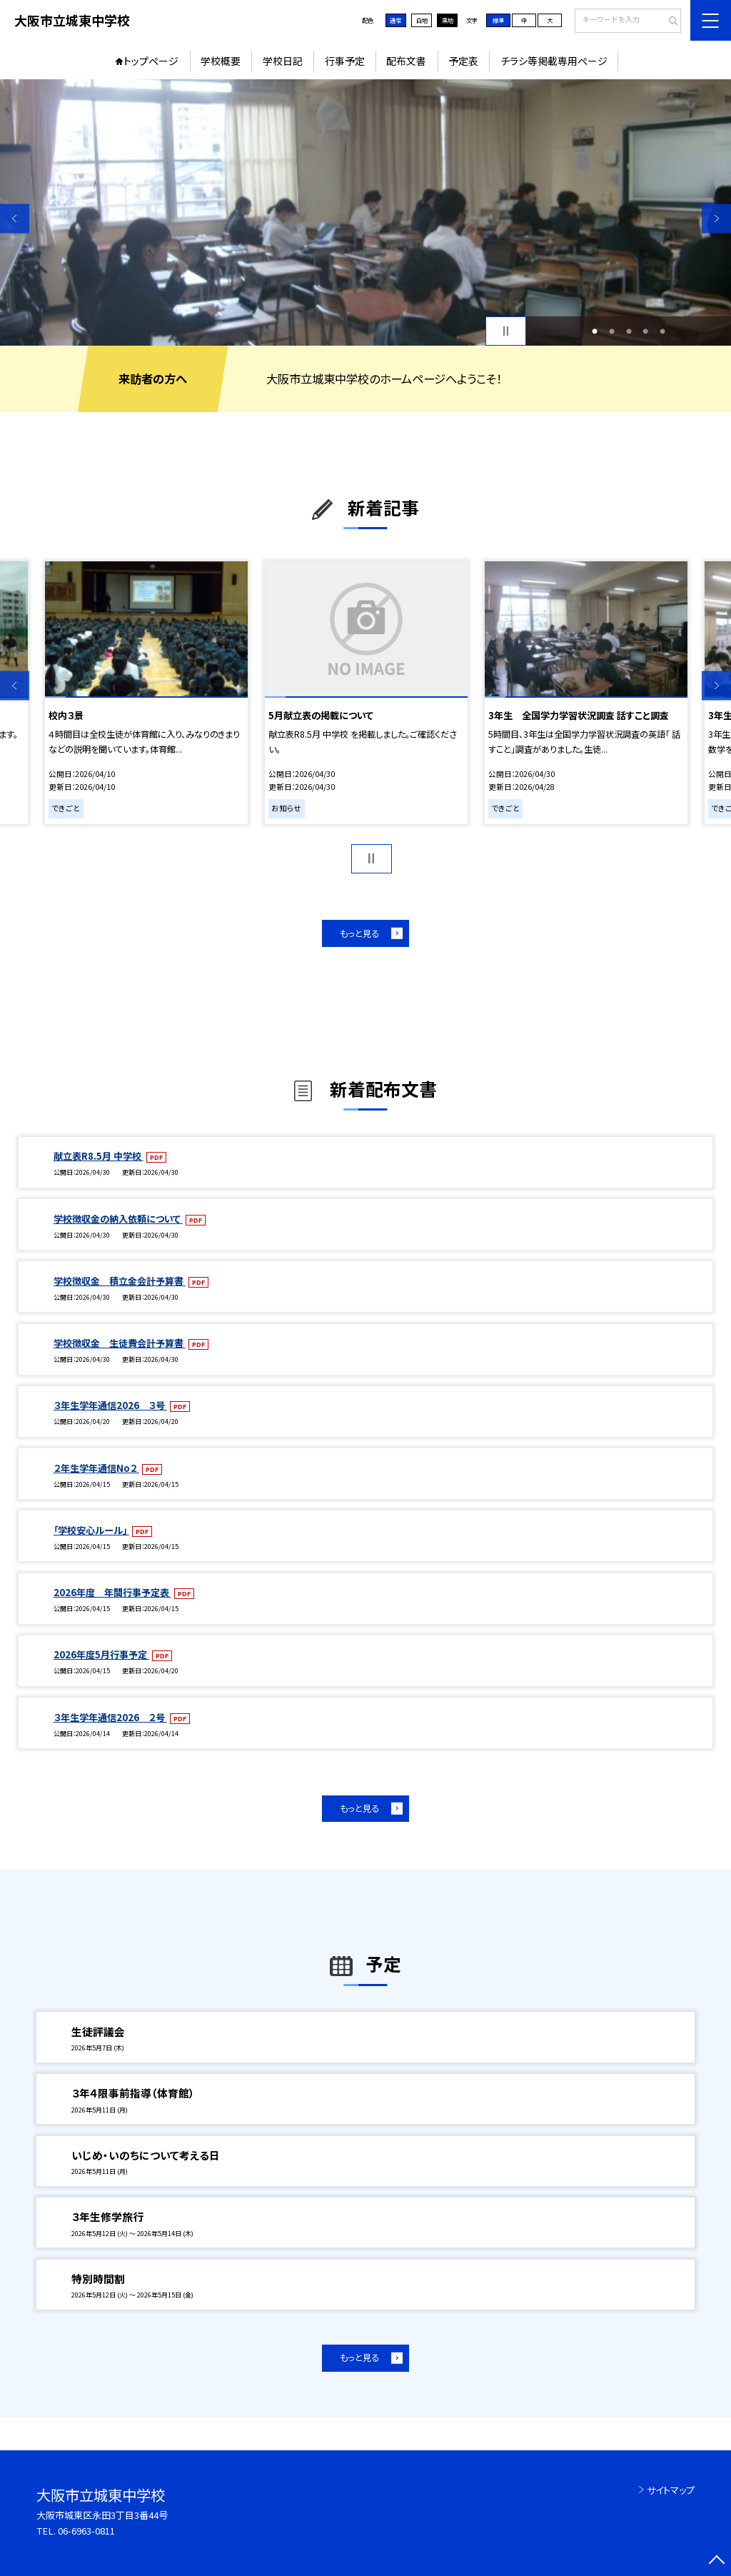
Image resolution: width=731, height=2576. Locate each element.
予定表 (463, 61)
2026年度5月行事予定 (101, 1654)
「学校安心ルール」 (91, 1530)
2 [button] (612, 331)
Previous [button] (14, 218)
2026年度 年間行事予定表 (112, 1592)
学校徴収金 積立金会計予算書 (120, 1281)
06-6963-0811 (86, 2530)
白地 (422, 20)
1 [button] (595, 331)
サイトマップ (671, 2490)
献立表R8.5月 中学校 (98, 1156)
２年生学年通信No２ (96, 1468)
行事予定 (345, 61)
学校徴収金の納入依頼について (118, 1219)
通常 (395, 20)
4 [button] (645, 331)
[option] (365, 212)
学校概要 (221, 61)
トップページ (150, 61)
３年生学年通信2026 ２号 (110, 1717)
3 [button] (629, 331)
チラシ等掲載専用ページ (554, 61)
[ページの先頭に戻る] (716, 2561)
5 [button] (662, 331)
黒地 (447, 20)
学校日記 (283, 61)
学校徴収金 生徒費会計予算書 (120, 1343)
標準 (498, 20)
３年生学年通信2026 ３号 (110, 1405)
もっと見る (359, 933)
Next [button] (716, 218)
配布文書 (406, 61)
